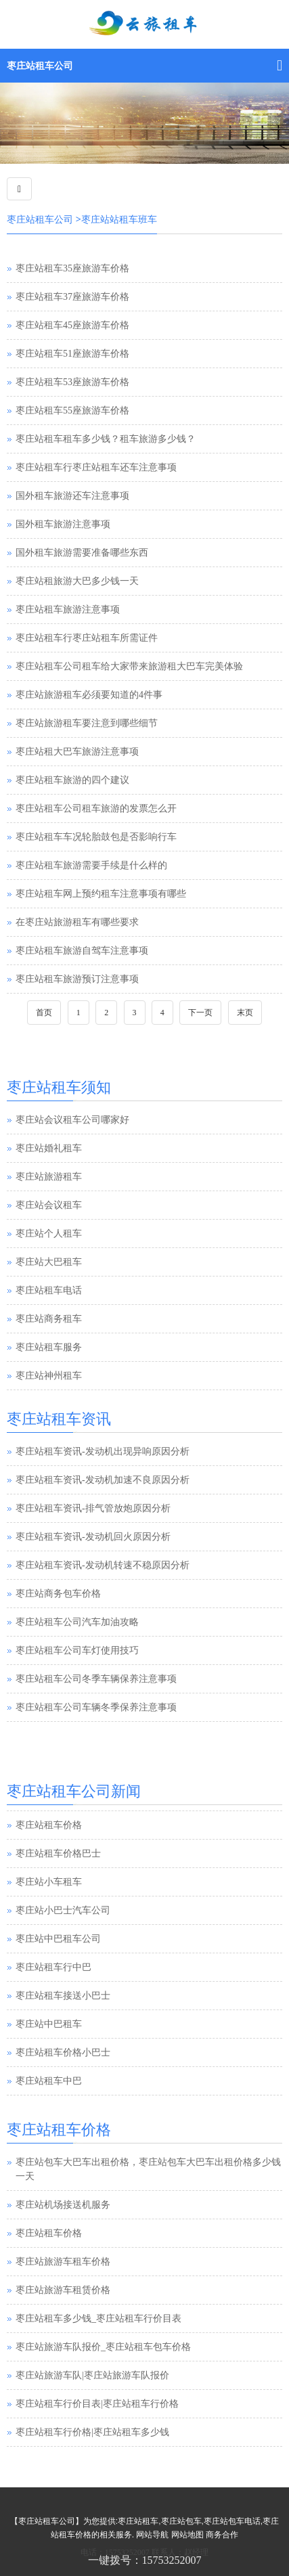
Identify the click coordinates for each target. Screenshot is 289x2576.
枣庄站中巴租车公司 (58, 1966)
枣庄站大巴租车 (49, 1262)
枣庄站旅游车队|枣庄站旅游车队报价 (92, 2375)
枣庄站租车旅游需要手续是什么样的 (91, 865)
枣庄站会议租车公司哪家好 (72, 1120)
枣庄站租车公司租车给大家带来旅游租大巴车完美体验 (129, 666)
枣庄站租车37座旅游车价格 (72, 297)
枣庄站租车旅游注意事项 (68, 609)
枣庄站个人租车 (49, 1233)
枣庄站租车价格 (49, 1853)
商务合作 (222, 2534)
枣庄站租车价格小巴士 (63, 2080)
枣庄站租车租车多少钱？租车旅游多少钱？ (106, 439)
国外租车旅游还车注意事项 (72, 496)
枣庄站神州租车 (49, 1376)
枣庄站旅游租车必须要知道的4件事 (89, 695)
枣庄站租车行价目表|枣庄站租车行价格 (97, 2404)
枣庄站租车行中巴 (53, 1995)
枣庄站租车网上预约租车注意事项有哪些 (101, 894)
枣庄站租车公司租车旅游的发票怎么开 (96, 808)
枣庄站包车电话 (232, 2521)
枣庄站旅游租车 (49, 1177)
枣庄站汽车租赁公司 (58, 1824)
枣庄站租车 (138, 2521)
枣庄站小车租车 (49, 1910)
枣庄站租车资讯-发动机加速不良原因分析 (103, 1480)
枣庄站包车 (181, 2521)
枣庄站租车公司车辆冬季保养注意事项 (96, 1707)
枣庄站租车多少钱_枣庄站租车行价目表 (98, 2318)
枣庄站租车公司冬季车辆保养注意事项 (96, 1679)
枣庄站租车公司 (40, 66)
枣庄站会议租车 (49, 1205)
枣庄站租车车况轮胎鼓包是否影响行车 (96, 837)
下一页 (200, 1012)
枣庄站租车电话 (49, 1290)
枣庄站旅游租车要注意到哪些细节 (87, 723)
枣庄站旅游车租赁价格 (63, 2290)
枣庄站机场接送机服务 (63, 2205)
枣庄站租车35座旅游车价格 (72, 268)
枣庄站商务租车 (49, 1319)
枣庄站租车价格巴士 (58, 1881)
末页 (245, 1012)
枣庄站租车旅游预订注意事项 (77, 979)
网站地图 (187, 2534)
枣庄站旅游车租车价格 (63, 2262)
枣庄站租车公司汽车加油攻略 (77, 1622)
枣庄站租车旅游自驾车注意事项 (82, 951)
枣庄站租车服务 (49, 1347)
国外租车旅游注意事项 (63, 524)
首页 (44, 1012)
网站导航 (152, 2534)
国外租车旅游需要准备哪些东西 (82, 553)
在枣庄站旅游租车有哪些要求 (77, 922)
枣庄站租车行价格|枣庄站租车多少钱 (92, 2432)
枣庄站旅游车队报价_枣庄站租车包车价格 (103, 2347)
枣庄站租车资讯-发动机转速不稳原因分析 (103, 1565)
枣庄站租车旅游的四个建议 (72, 780)
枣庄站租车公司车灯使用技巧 (77, 1650)
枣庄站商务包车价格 (58, 1594)
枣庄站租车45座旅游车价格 (72, 325)
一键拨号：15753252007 (145, 2560)
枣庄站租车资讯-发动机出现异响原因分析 (103, 1451)
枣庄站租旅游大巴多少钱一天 (77, 581)
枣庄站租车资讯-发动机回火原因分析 (93, 1537)
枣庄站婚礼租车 (49, 1148)
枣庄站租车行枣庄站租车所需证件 (87, 638)
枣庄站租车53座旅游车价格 (72, 382)
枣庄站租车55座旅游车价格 (72, 410)
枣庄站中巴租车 (49, 2052)
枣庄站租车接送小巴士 (63, 2023)
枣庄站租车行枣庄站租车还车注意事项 (96, 467)
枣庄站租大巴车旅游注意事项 (77, 752)
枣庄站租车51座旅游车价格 (72, 354)
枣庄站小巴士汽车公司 (63, 1938)
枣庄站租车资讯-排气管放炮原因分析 (93, 1508)
